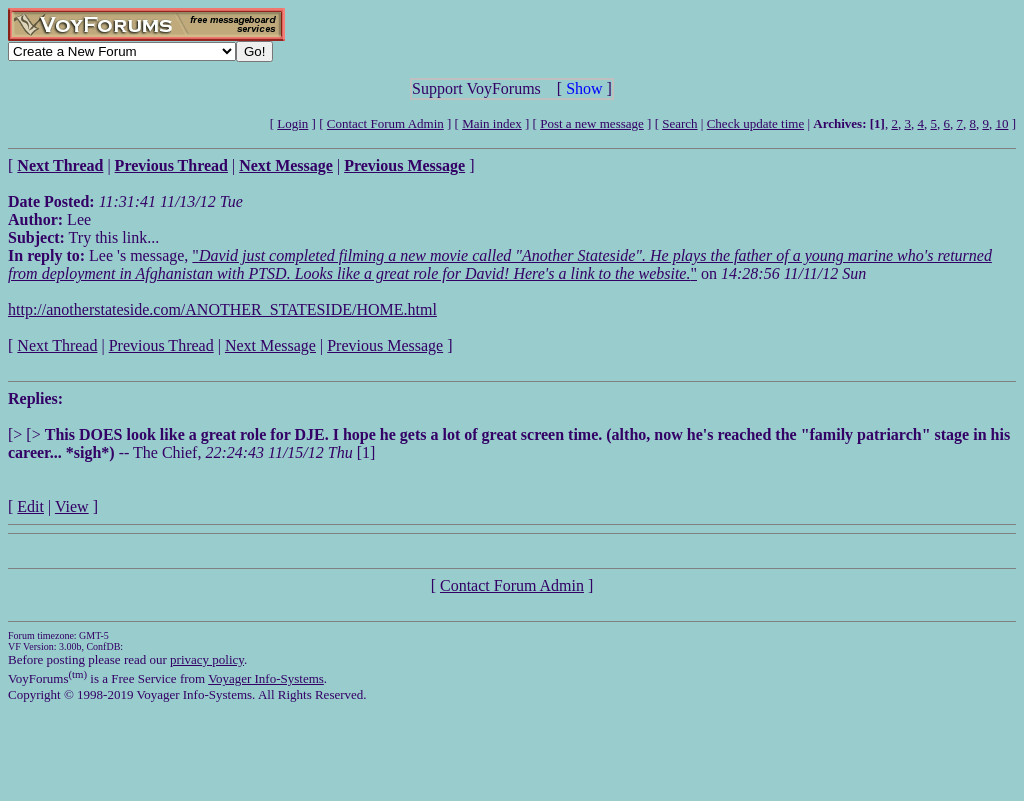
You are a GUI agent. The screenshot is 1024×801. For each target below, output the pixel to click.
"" (500, 264)
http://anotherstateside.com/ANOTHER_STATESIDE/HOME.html (222, 309)
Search (679, 123)
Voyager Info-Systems (266, 678)
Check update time (755, 123)
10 (1001, 123)
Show (584, 88)
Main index (492, 123)
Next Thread (57, 345)
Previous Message (385, 345)
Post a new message (592, 123)
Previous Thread (161, 345)
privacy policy (207, 659)
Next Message (270, 345)
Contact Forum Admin (385, 123)
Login (292, 123)
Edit (30, 506)
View (72, 506)
